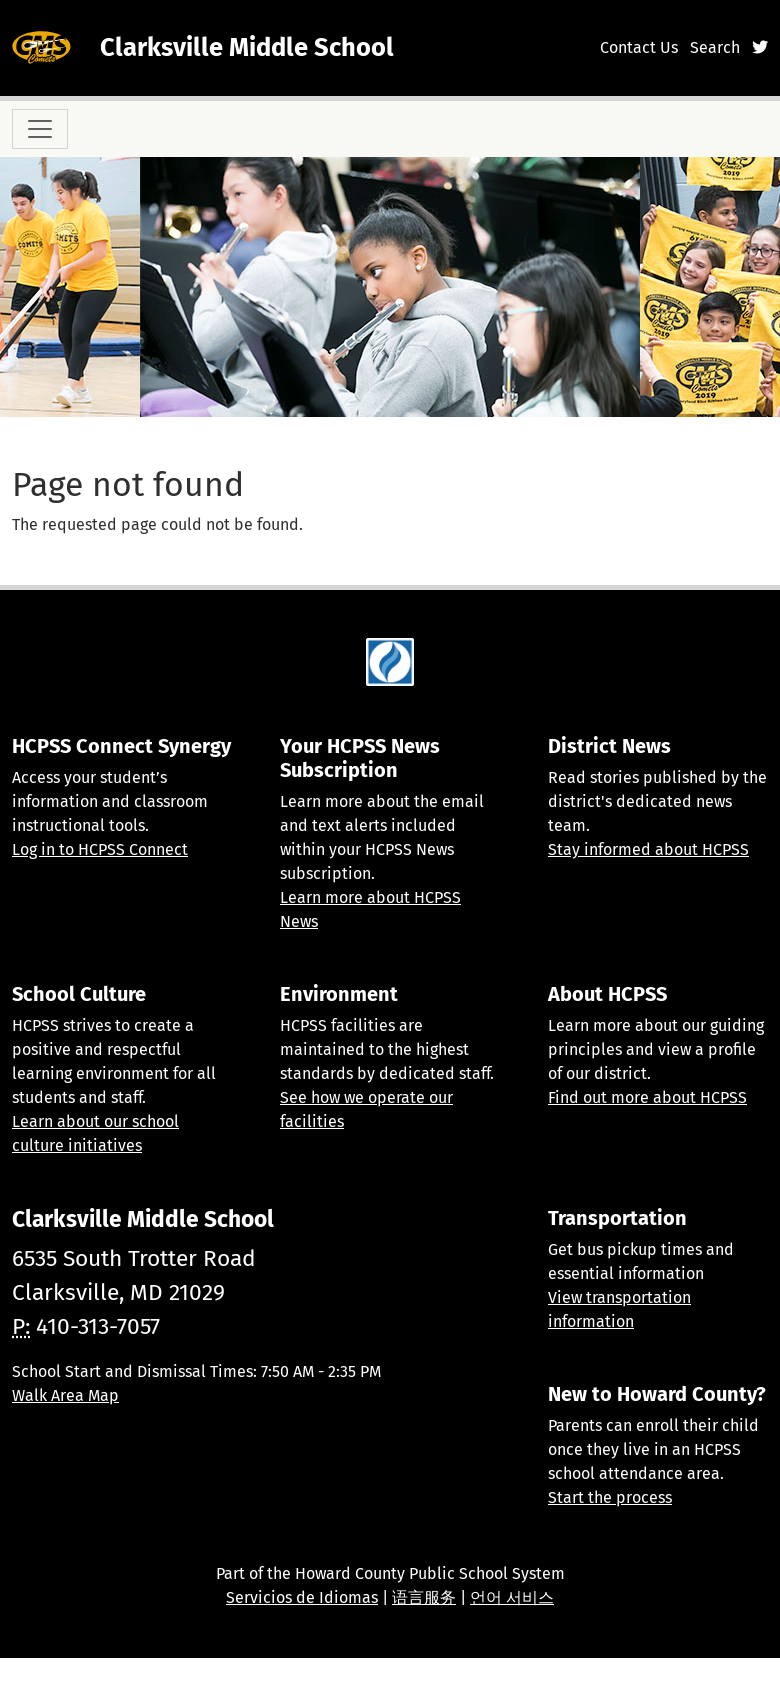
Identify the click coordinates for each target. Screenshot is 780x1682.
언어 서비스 (512, 1597)
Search (715, 47)
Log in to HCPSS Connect (100, 849)
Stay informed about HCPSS (648, 849)
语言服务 (424, 1597)
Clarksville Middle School (247, 47)
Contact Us (639, 47)
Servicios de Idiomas (302, 1597)
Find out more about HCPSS (647, 1097)
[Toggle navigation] (40, 129)
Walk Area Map (65, 1395)
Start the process (610, 1497)
